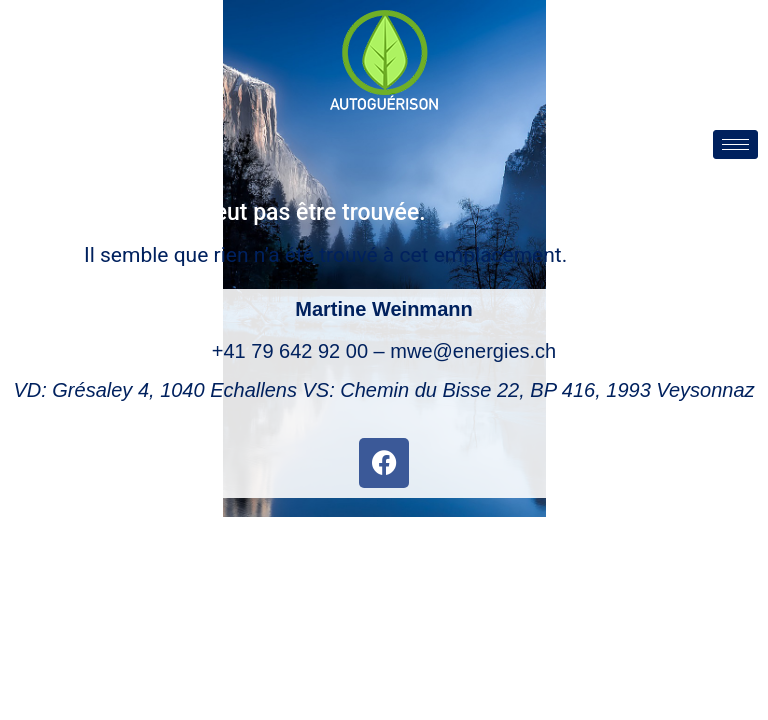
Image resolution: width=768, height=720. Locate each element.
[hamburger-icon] (735, 144)
